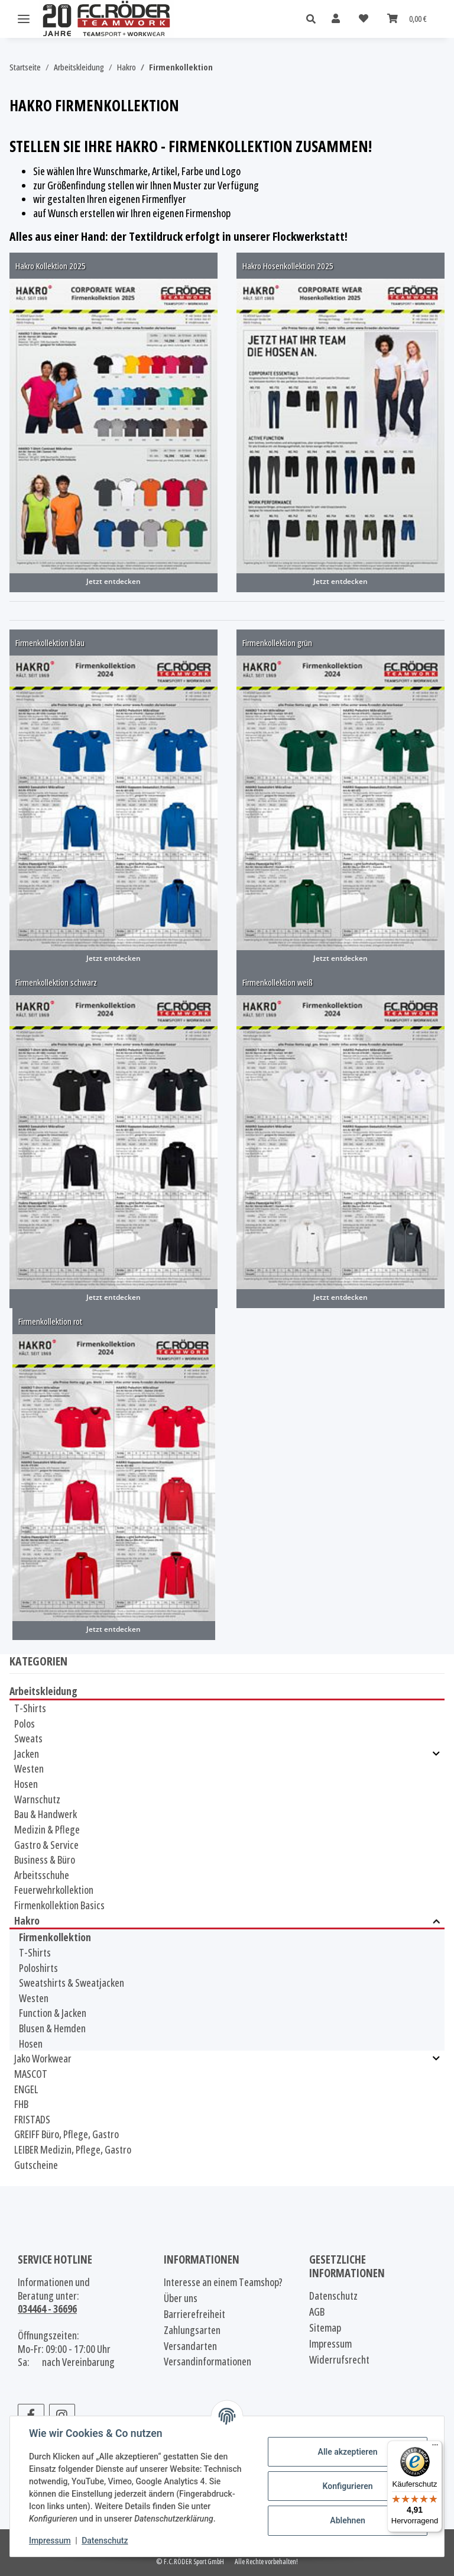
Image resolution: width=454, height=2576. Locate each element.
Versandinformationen (207, 2361)
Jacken (26, 1754)
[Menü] (435, 2448)
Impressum (50, 2540)
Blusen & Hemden (52, 2028)
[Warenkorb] (407, 19)
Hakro (27, 1921)
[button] (314, 19)
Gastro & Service (46, 1845)
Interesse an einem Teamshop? (223, 2282)
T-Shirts (30, 1708)
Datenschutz (105, 2540)
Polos (24, 1723)
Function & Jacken (52, 2013)
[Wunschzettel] (363, 19)
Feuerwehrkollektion (53, 1890)
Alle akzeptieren (347, 2451)
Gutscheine (36, 2165)
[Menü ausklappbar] (24, 19)
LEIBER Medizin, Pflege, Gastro (72, 2149)
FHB (21, 2104)
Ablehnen (347, 2520)
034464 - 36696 (47, 2308)
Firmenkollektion (55, 1937)
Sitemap (325, 2328)
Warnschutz (37, 1799)
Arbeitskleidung (43, 1691)
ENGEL (26, 2089)
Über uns (180, 2298)
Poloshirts (38, 1968)
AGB (317, 2312)
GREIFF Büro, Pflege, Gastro (66, 2134)
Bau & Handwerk (45, 1814)
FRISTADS (32, 2119)
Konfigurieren (347, 2486)
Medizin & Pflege (47, 1829)
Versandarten (190, 2346)
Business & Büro (44, 1859)
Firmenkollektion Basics (59, 1905)
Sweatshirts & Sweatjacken (71, 1982)
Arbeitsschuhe (41, 1875)
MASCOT (30, 2074)
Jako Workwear (43, 2058)
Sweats (28, 1738)
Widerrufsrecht (339, 2360)
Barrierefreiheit (194, 2314)
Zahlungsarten (192, 2330)
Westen (29, 1768)
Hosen (26, 1784)
